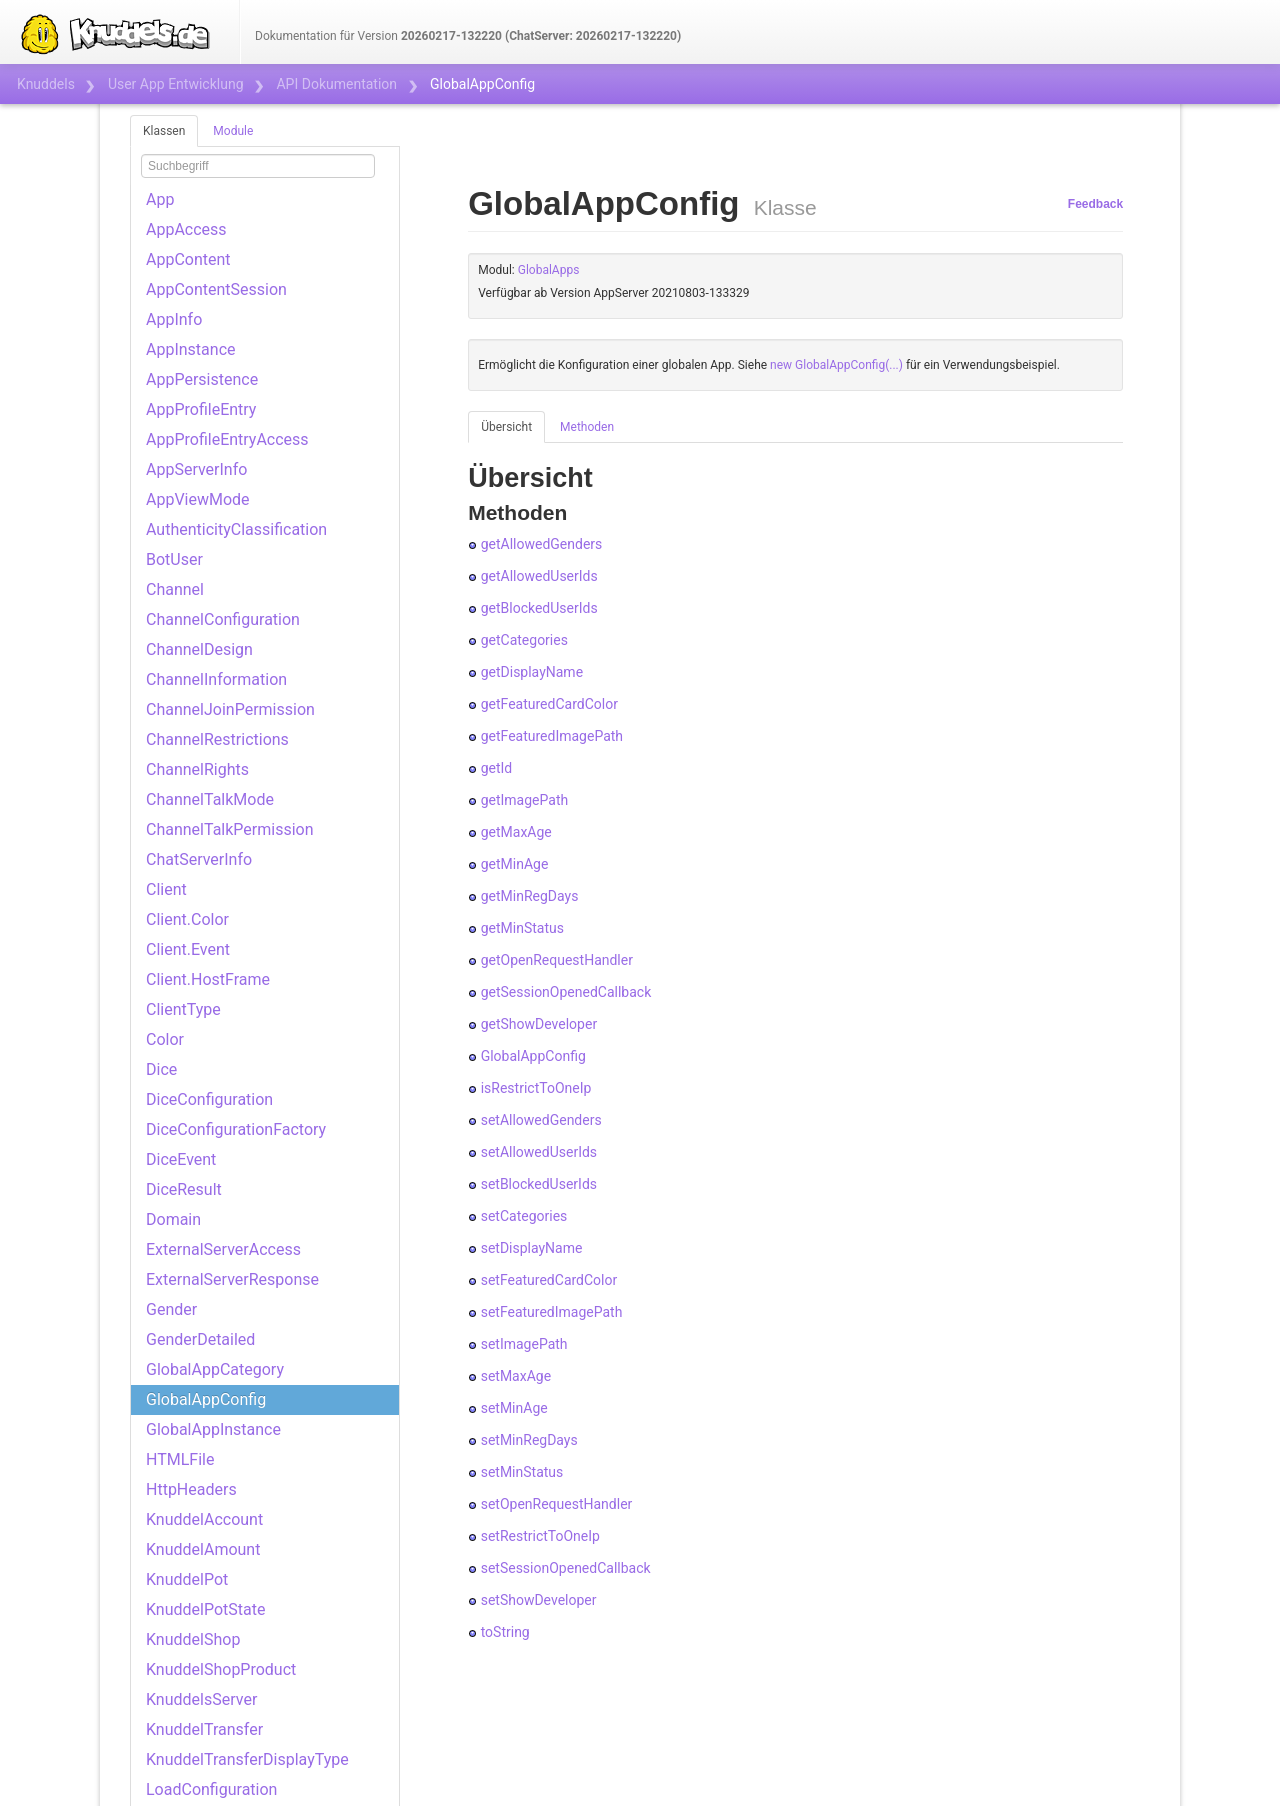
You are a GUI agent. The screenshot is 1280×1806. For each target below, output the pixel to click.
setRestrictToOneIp (540, 1536)
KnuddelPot (187, 1579)
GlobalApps (549, 270)
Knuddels (46, 84)
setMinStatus (522, 1472)
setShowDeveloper (539, 1600)
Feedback (1095, 204)
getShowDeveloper (539, 1024)
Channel (175, 589)
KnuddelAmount (203, 1549)
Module (233, 131)
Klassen (164, 131)
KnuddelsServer (201, 1699)
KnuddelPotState (205, 1609)
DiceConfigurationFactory (236, 1129)
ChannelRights (197, 769)
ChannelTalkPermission (230, 829)
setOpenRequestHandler (557, 1504)
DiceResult (184, 1189)
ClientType (183, 1009)
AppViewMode (198, 499)
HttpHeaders (191, 1489)
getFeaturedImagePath (552, 736)
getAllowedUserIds (539, 576)
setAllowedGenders (541, 1120)
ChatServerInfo (199, 859)
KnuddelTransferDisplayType (247, 1759)
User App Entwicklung (176, 84)
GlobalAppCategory (215, 1369)
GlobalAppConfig (206, 1399)
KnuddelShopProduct (221, 1669)
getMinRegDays (530, 896)
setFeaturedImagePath (552, 1312)
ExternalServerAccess (223, 1249)
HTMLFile (180, 1459)
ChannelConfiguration (223, 619)
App (160, 199)
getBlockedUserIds (539, 608)
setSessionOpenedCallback (566, 1568)
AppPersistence (202, 379)
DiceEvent (181, 1159)
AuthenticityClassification (236, 529)
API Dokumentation (336, 84)
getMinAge (515, 864)
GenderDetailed (200, 1339)
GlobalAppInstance (213, 1429)
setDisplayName (532, 1248)
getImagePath (525, 800)
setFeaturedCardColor (549, 1280)
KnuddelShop (193, 1639)
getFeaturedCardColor (549, 704)
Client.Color (187, 919)
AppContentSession (216, 289)
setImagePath (524, 1344)
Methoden (587, 427)
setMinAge (514, 1408)
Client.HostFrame (208, 979)
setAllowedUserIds (539, 1152)
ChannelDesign (199, 649)
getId (497, 768)
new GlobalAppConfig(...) (836, 365)
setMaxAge (516, 1376)
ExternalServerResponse (232, 1279)
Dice (161, 1069)
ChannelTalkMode (210, 799)
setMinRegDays (529, 1440)
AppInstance (190, 349)
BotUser (174, 559)
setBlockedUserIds (539, 1184)
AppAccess (186, 229)
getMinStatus (522, 928)
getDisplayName (532, 672)
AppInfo (174, 319)
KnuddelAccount (204, 1519)
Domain (173, 1219)
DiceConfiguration (209, 1099)
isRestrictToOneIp (536, 1088)
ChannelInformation (216, 679)
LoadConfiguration (211, 1789)
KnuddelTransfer (204, 1729)
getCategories (524, 640)
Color (165, 1039)
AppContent (188, 259)
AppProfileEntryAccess (227, 439)
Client (166, 889)
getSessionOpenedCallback (566, 992)
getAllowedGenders (542, 544)
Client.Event (188, 949)
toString (505, 1632)
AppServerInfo (196, 469)
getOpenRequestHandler (557, 960)
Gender (171, 1309)
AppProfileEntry (201, 409)
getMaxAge (516, 832)
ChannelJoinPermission (230, 709)
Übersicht (506, 427)
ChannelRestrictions (217, 739)
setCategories (524, 1216)
